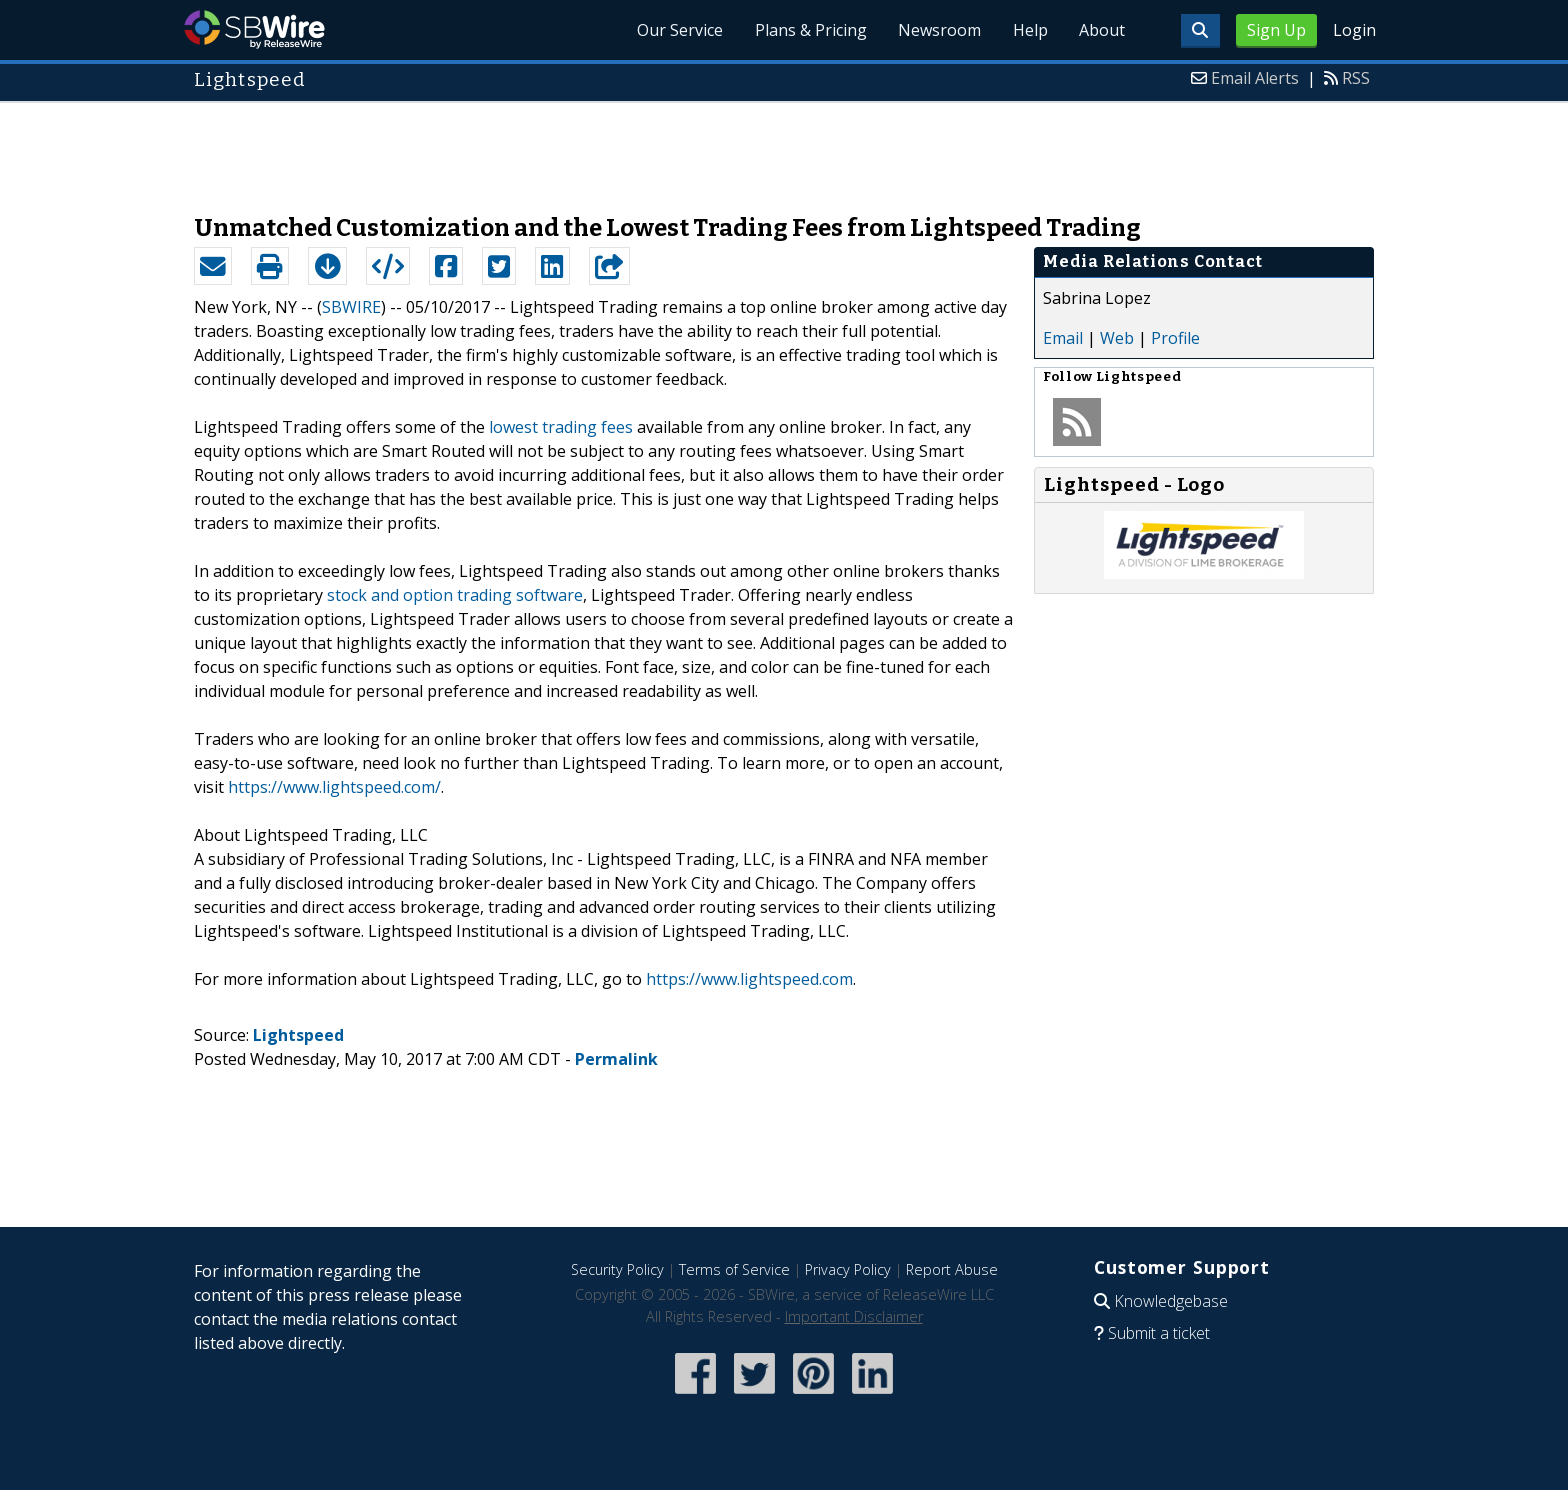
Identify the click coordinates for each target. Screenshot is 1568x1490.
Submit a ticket (1159, 1333)
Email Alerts (1255, 78)
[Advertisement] (784, 148)
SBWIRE (351, 307)
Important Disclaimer (854, 1316)
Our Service (678, 30)
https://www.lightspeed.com (749, 979)
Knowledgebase (1171, 1301)
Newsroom (938, 30)
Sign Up (1276, 30)
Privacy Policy (848, 1269)
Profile (1175, 338)
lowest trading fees (561, 427)
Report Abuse (952, 1269)
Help (1029, 30)
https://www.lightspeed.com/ (334, 787)
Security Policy (617, 1269)
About (1102, 30)
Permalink (616, 1059)
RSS (1356, 78)
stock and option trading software (455, 595)
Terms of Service (734, 1269)
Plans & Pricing (809, 30)
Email (1063, 338)
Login (1354, 30)
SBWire (254, 29)
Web (1117, 338)
